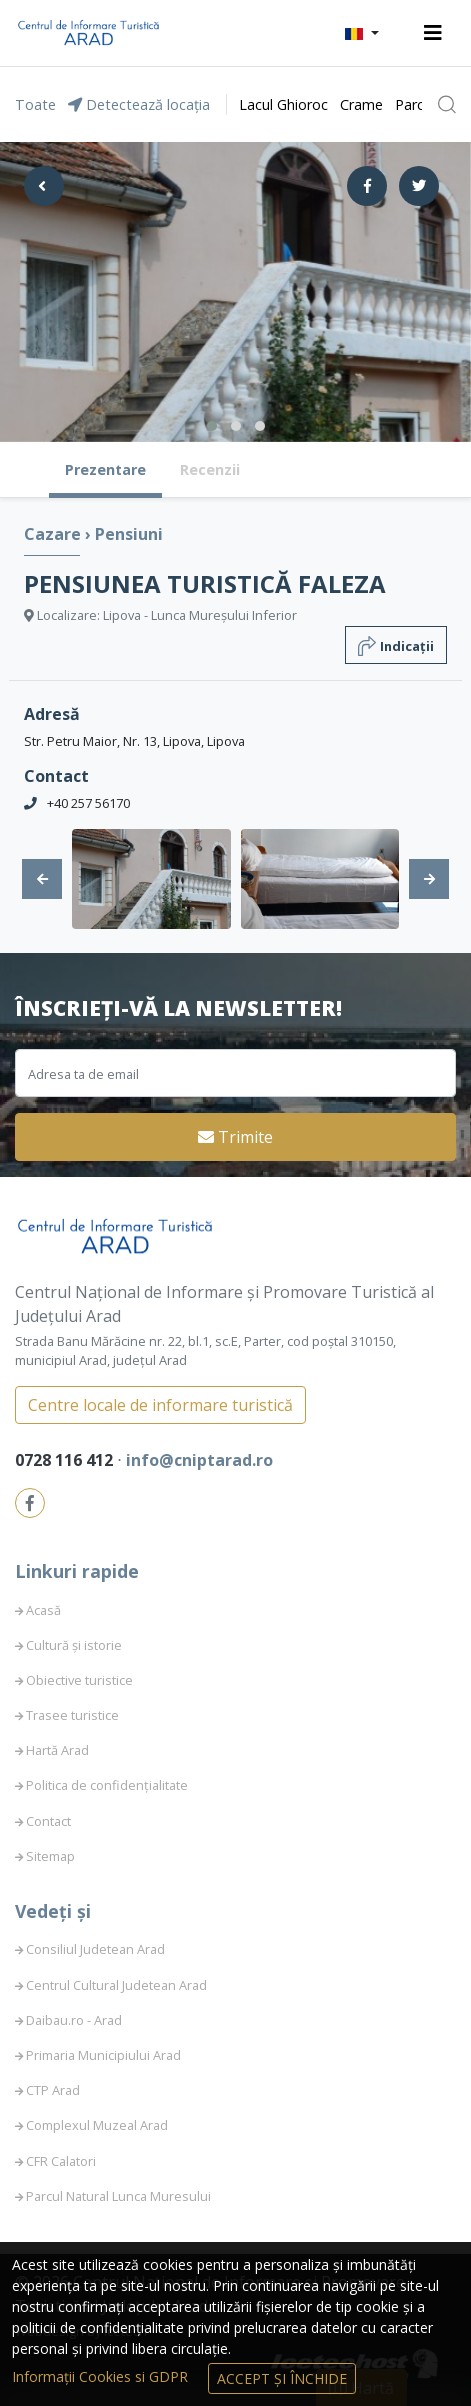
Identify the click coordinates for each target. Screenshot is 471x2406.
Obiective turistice (79, 1680)
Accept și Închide (282, 2378)
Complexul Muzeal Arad (97, 2125)
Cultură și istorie (74, 1645)
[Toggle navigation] (433, 33)
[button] (362, 33)
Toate (35, 104)
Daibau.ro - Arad (74, 2020)
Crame (361, 104)
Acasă (43, 1610)
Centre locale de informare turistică (160, 1405)
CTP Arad (53, 2090)
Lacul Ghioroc (283, 104)
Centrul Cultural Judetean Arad (116, 1985)
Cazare (54, 534)
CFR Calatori (61, 2161)
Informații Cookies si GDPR (102, 2376)
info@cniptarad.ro (199, 1460)
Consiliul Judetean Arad (95, 1949)
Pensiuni (129, 534)
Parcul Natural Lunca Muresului (118, 2196)
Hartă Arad (57, 1750)
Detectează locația (139, 104)
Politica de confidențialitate (107, 1785)
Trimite (235, 1137)
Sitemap (50, 1856)
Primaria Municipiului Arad (103, 2055)
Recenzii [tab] (210, 469)
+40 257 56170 (88, 803)
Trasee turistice (72, 1715)
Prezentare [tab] (105, 469)
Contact (48, 1821)
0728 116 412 (66, 1460)
